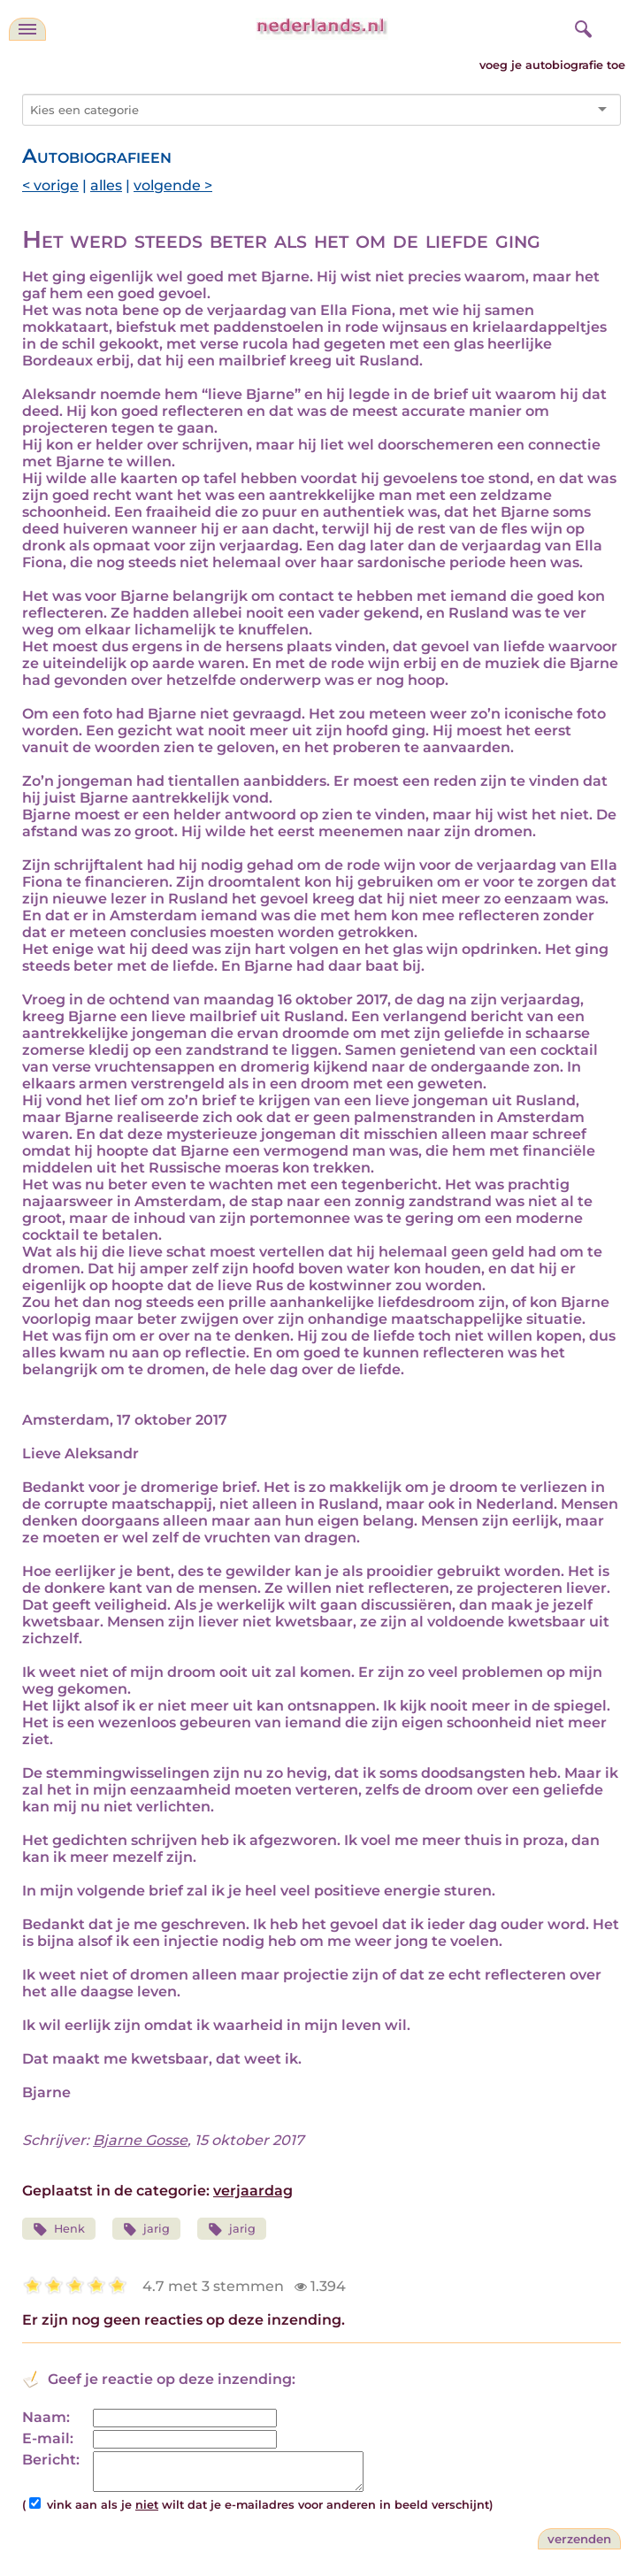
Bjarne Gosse (140, 2140)
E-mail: (47, 2438)
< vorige (50, 185)
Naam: (46, 2417)
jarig (147, 2229)
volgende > (173, 185)
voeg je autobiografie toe (552, 65)
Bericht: (51, 2459)
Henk (59, 2229)
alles (106, 185)
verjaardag (253, 2190)
